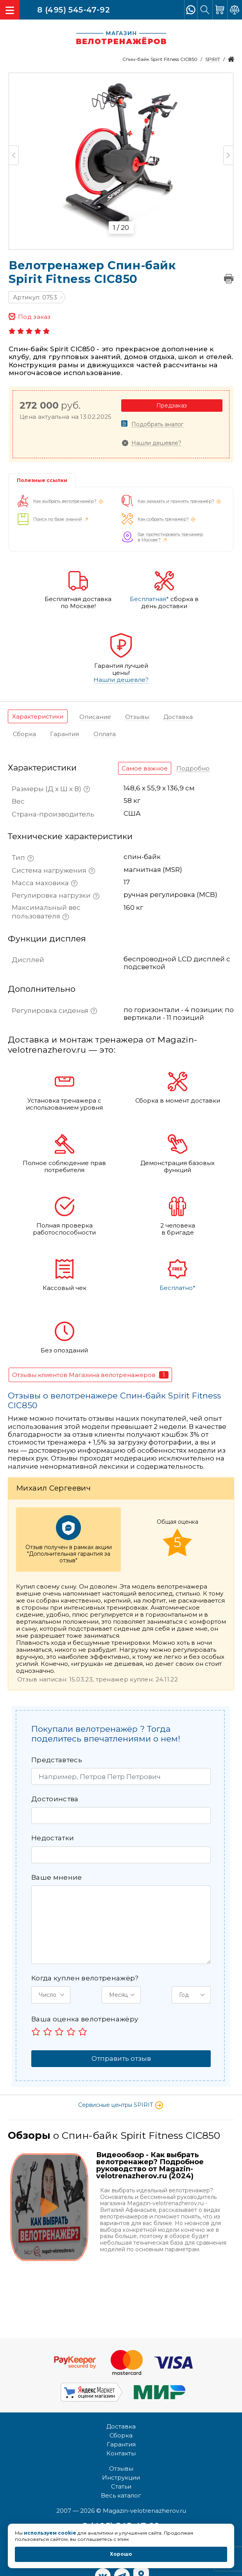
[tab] (38, 716)
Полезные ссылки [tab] (42, 480)
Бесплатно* (177, 1288)
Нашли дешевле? (156, 443)
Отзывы (121, 2468)
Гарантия (121, 2444)
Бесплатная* (149, 599)
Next (228, 155)
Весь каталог (121, 2495)
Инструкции (121, 2477)
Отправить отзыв (121, 2058)
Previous (14, 155)
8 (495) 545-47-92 (73, 9)
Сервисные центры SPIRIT (121, 2104)
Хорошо (121, 2554)
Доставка (121, 2426)
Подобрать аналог (157, 424)
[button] (50, 1994)
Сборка (121, 2435)
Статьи (121, 2486)
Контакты (121, 2453)
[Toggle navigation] (10, 10)
